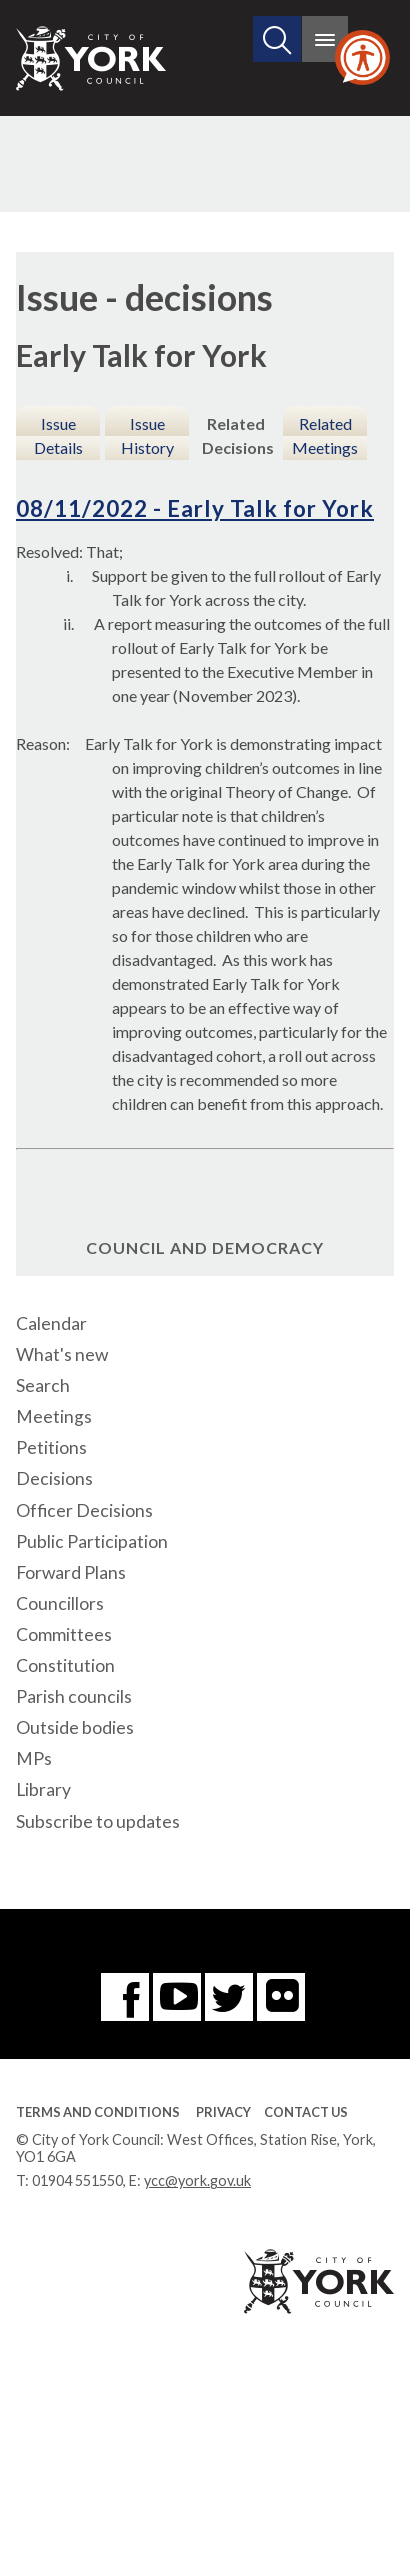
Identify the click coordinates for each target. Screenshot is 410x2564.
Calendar (51, 1323)
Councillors (60, 1603)
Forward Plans (71, 1572)
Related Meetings (325, 435)
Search (43, 1385)
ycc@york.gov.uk (197, 2180)
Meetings (54, 1416)
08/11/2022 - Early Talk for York (195, 508)
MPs (34, 1758)
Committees (64, 1634)
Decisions (54, 1478)
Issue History (147, 435)
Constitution (65, 1665)
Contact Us (306, 2112)
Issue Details (58, 435)
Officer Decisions (84, 1510)
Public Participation (92, 1541)
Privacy (223, 2112)
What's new (62, 1354)
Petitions (51, 1447)
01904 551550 (77, 2180)
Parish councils (74, 1696)
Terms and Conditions (98, 2112)
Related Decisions (238, 435)
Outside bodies (75, 1727)
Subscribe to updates (98, 1821)
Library (43, 1789)
